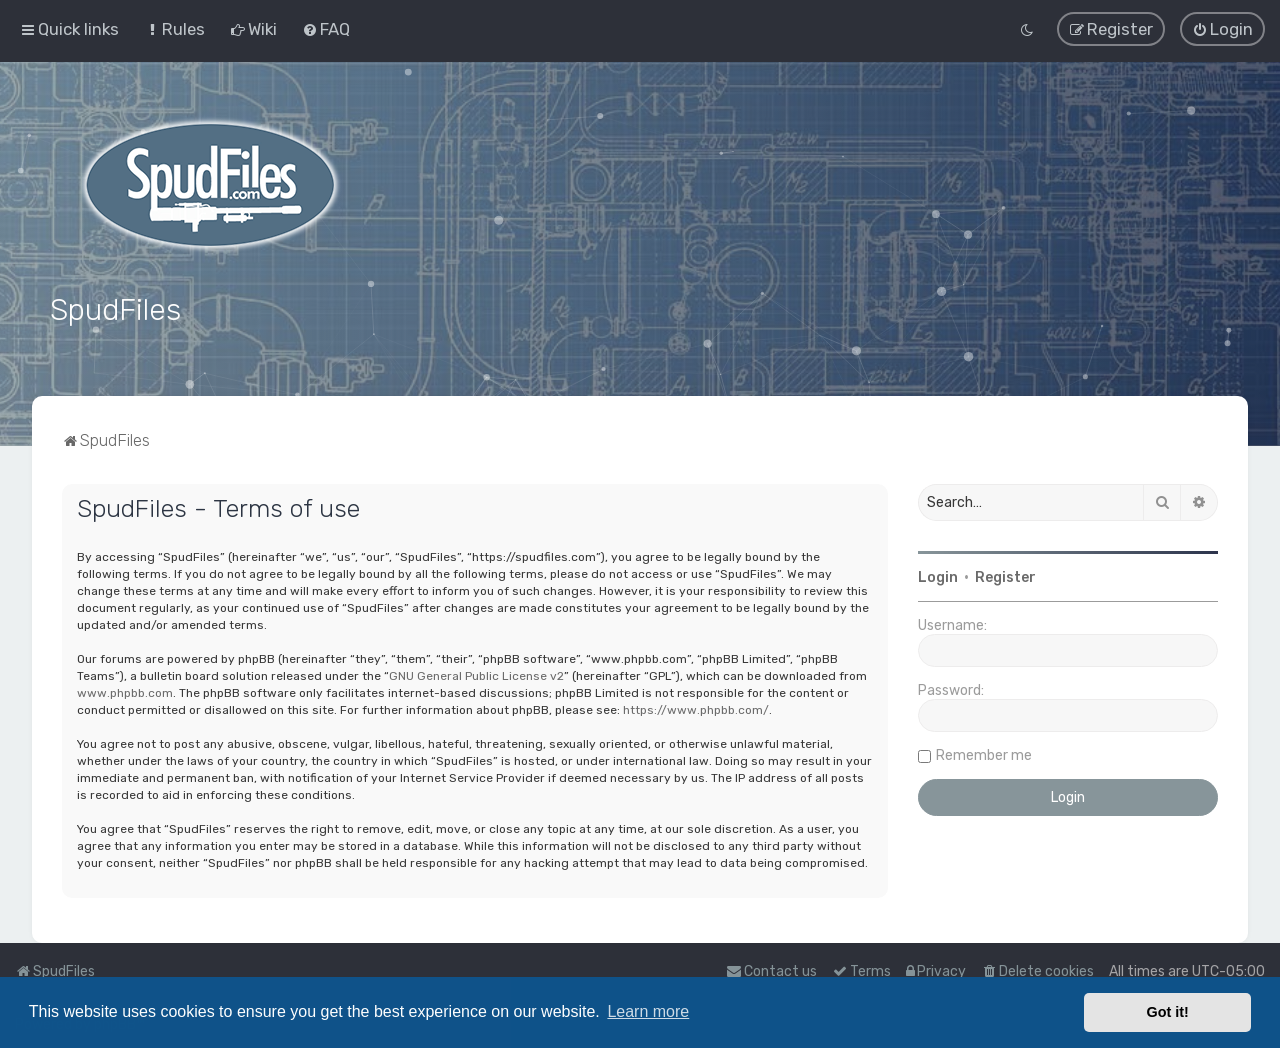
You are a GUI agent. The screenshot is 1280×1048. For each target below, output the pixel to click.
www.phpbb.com (125, 691)
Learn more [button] (648, 1011)
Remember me (984, 754)
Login (938, 576)
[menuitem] (174, 29)
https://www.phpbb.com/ (696, 708)
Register (1005, 576)
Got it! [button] (1168, 1012)
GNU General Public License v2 (476, 674)
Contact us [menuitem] (771, 971)
